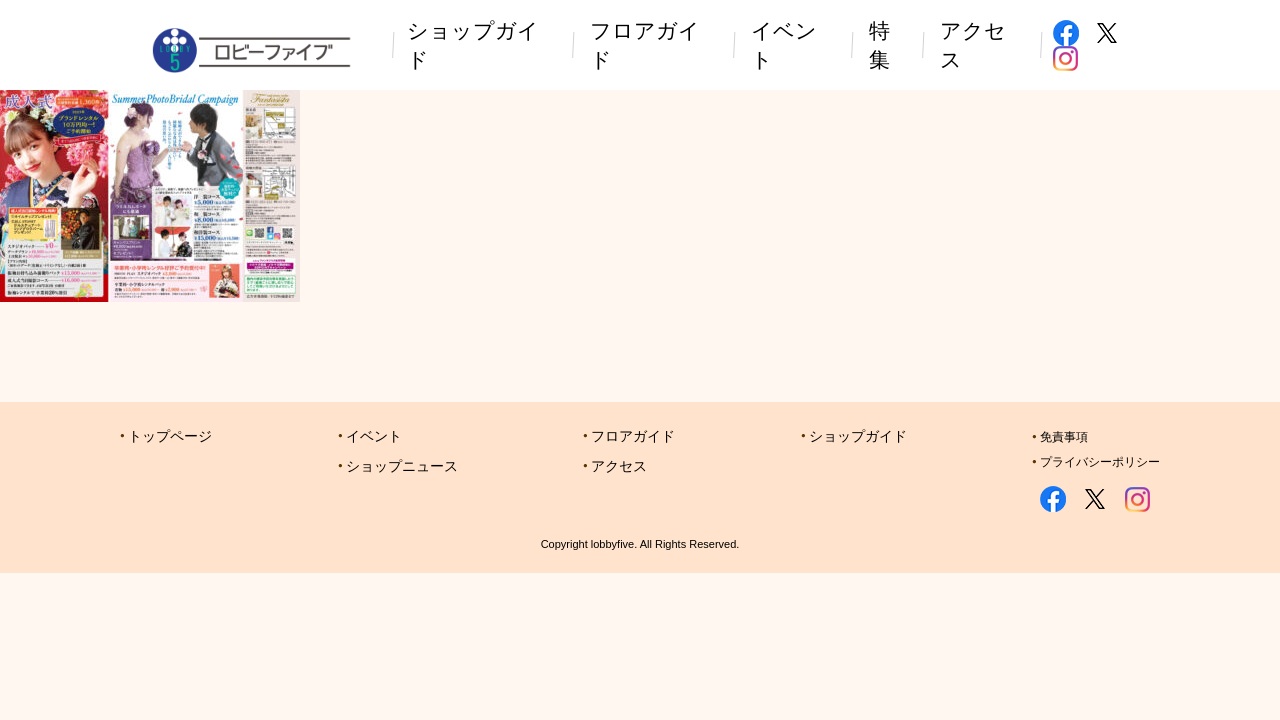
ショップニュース (402, 466)
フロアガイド (633, 436)
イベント (374, 436)
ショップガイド (858, 436)
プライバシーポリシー (1100, 462)
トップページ (170, 436)
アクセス (619, 466)
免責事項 (1064, 437)
